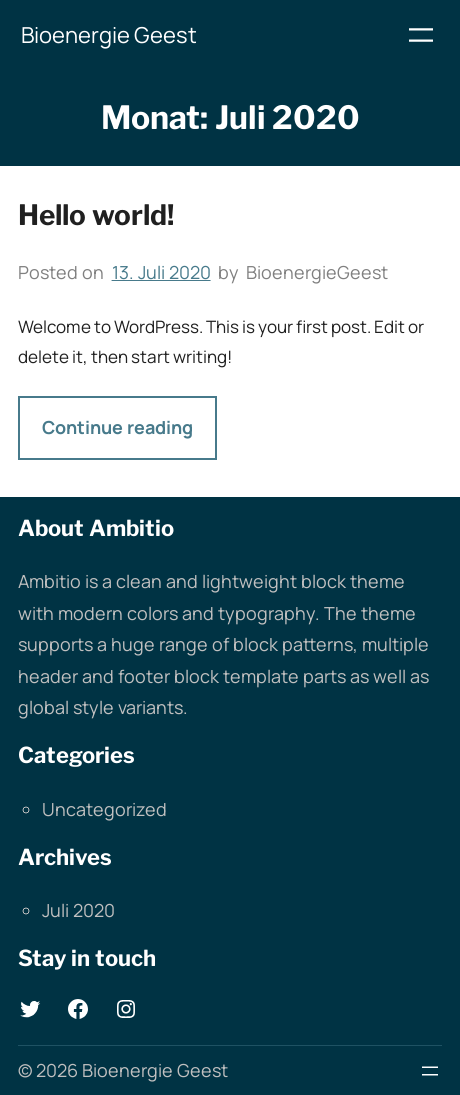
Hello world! (96, 215)
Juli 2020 (78, 910)
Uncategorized (104, 809)
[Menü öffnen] (421, 35)
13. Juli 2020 (161, 272)
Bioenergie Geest (109, 35)
